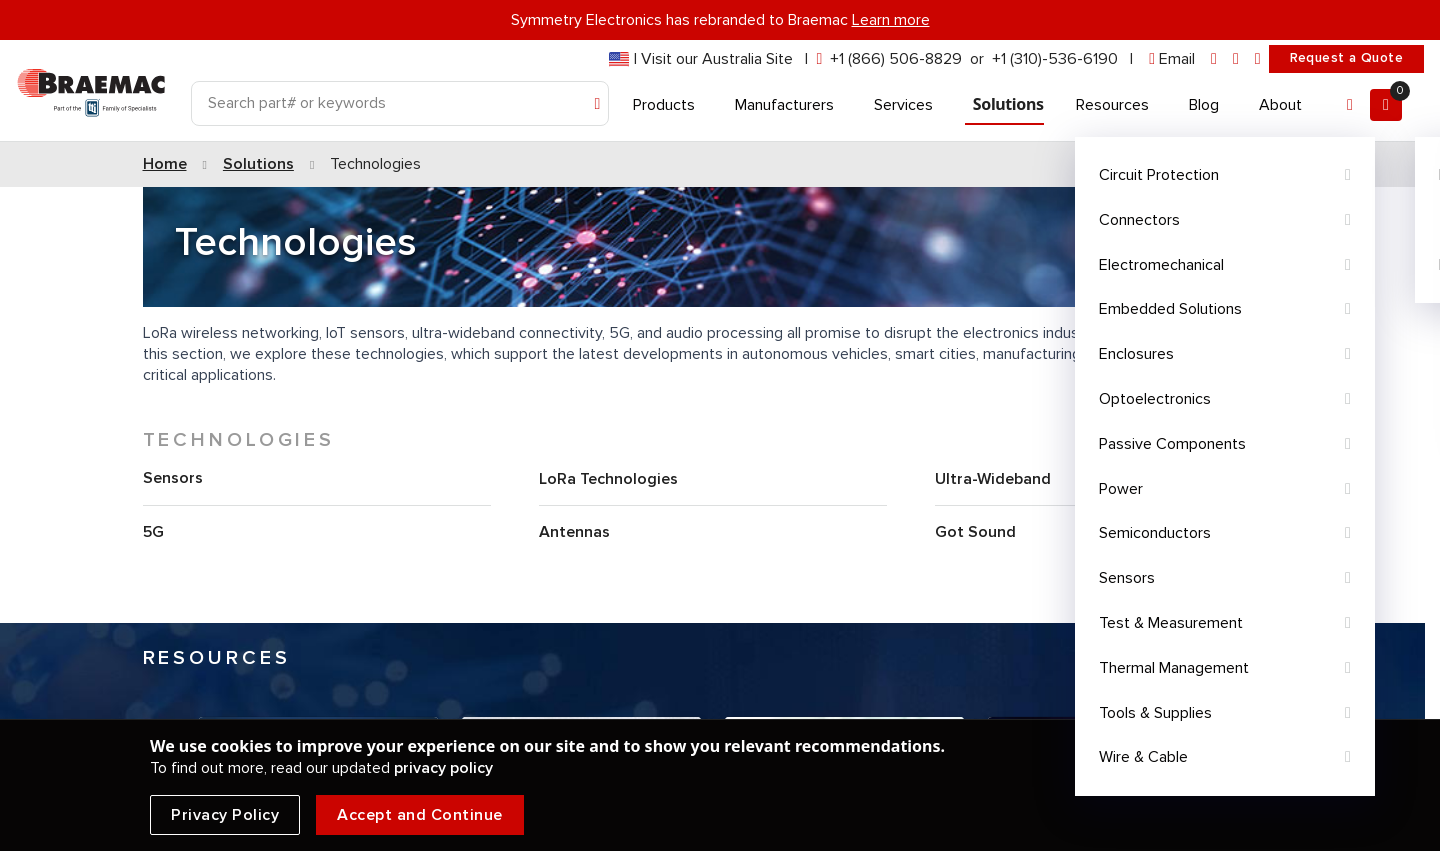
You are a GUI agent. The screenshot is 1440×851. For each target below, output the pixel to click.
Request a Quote (1346, 58)
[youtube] (1258, 59)
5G (153, 532)
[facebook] (1236, 59)
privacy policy (443, 768)
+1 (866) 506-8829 (896, 59)
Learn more (891, 20)
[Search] (400, 103)
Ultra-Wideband (993, 479)
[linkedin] (1214, 59)
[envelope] (1172, 59)
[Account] (1350, 105)
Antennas (574, 532)
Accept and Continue (420, 815)
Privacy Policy (225, 815)
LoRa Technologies (608, 479)
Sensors (173, 478)
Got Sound (975, 532)
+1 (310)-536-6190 (1055, 59)
